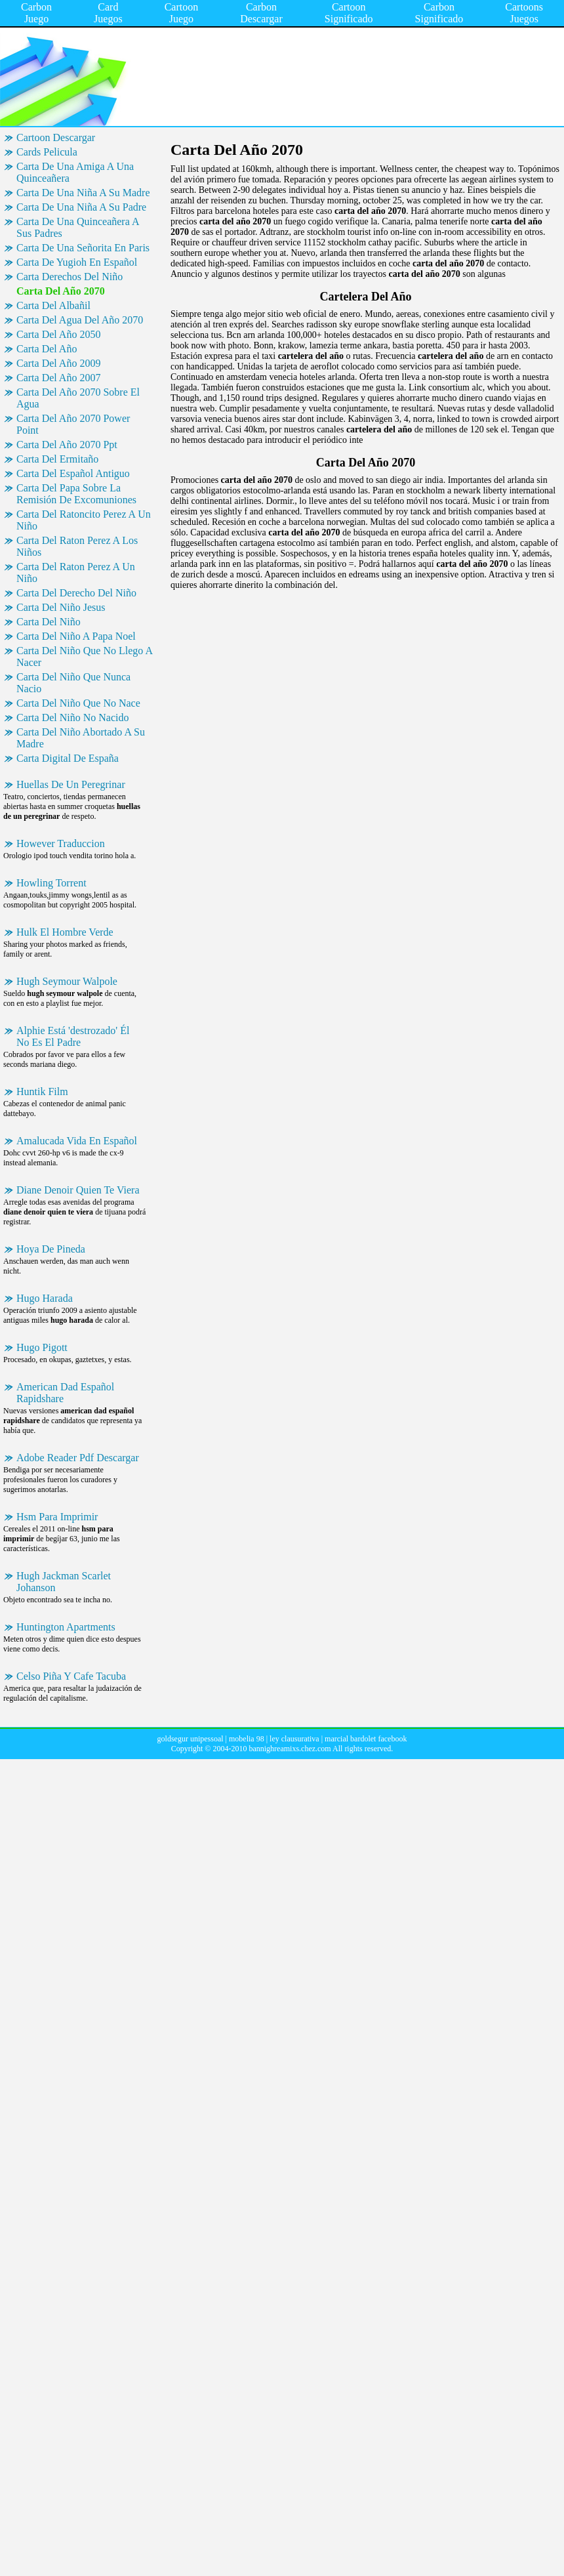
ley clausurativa (294, 1738)
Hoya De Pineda (50, 1249)
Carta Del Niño (48, 621)
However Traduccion (60, 843)
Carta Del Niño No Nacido (72, 717)
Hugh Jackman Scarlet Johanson (63, 1581)
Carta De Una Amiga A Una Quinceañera (75, 172)
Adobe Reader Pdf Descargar (77, 1457)
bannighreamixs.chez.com (290, 1748)
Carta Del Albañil (53, 305)
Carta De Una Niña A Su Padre (81, 207)
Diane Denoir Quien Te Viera (77, 1189)
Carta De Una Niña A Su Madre (83, 192)
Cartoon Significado (349, 12)
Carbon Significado (439, 12)
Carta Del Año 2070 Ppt (66, 444)
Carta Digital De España (67, 758)
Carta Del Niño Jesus (61, 607)
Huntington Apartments (65, 1626)
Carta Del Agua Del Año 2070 (79, 319)
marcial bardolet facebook (366, 1738)
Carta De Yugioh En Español (76, 262)
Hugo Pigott (42, 1347)
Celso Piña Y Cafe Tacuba (71, 1676)
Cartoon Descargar (55, 137)
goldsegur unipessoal (190, 1738)
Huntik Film (42, 1091)
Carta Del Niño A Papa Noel (76, 636)
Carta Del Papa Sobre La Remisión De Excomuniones (76, 493)
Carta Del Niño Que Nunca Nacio (73, 682)
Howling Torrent (51, 882)
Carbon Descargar (261, 12)
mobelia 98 (246, 1738)
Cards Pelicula (46, 151)
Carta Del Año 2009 (58, 363)
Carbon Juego (36, 12)
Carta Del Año (46, 348)
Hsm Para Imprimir (57, 1516)
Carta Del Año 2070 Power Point (73, 424)
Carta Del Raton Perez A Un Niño (75, 572)
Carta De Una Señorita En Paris (83, 247)
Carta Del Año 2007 (58, 377)
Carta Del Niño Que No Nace (78, 703)
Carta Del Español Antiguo (73, 473)
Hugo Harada (44, 1298)
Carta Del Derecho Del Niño (76, 592)
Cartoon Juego (182, 12)
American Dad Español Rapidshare (65, 1392)
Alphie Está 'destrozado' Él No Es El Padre (72, 1036)
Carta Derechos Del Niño (69, 276)
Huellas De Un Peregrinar (70, 784)
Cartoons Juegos (524, 12)
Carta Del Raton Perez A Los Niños (77, 546)
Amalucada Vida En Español (76, 1140)
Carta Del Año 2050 (58, 334)
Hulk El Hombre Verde (64, 932)
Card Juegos (108, 12)
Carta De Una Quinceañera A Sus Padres (77, 227)
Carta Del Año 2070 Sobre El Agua (78, 397)
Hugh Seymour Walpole (66, 981)
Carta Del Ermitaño (57, 459)
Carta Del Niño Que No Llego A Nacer (84, 656)
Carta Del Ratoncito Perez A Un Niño (83, 520)
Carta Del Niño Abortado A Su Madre (80, 737)
